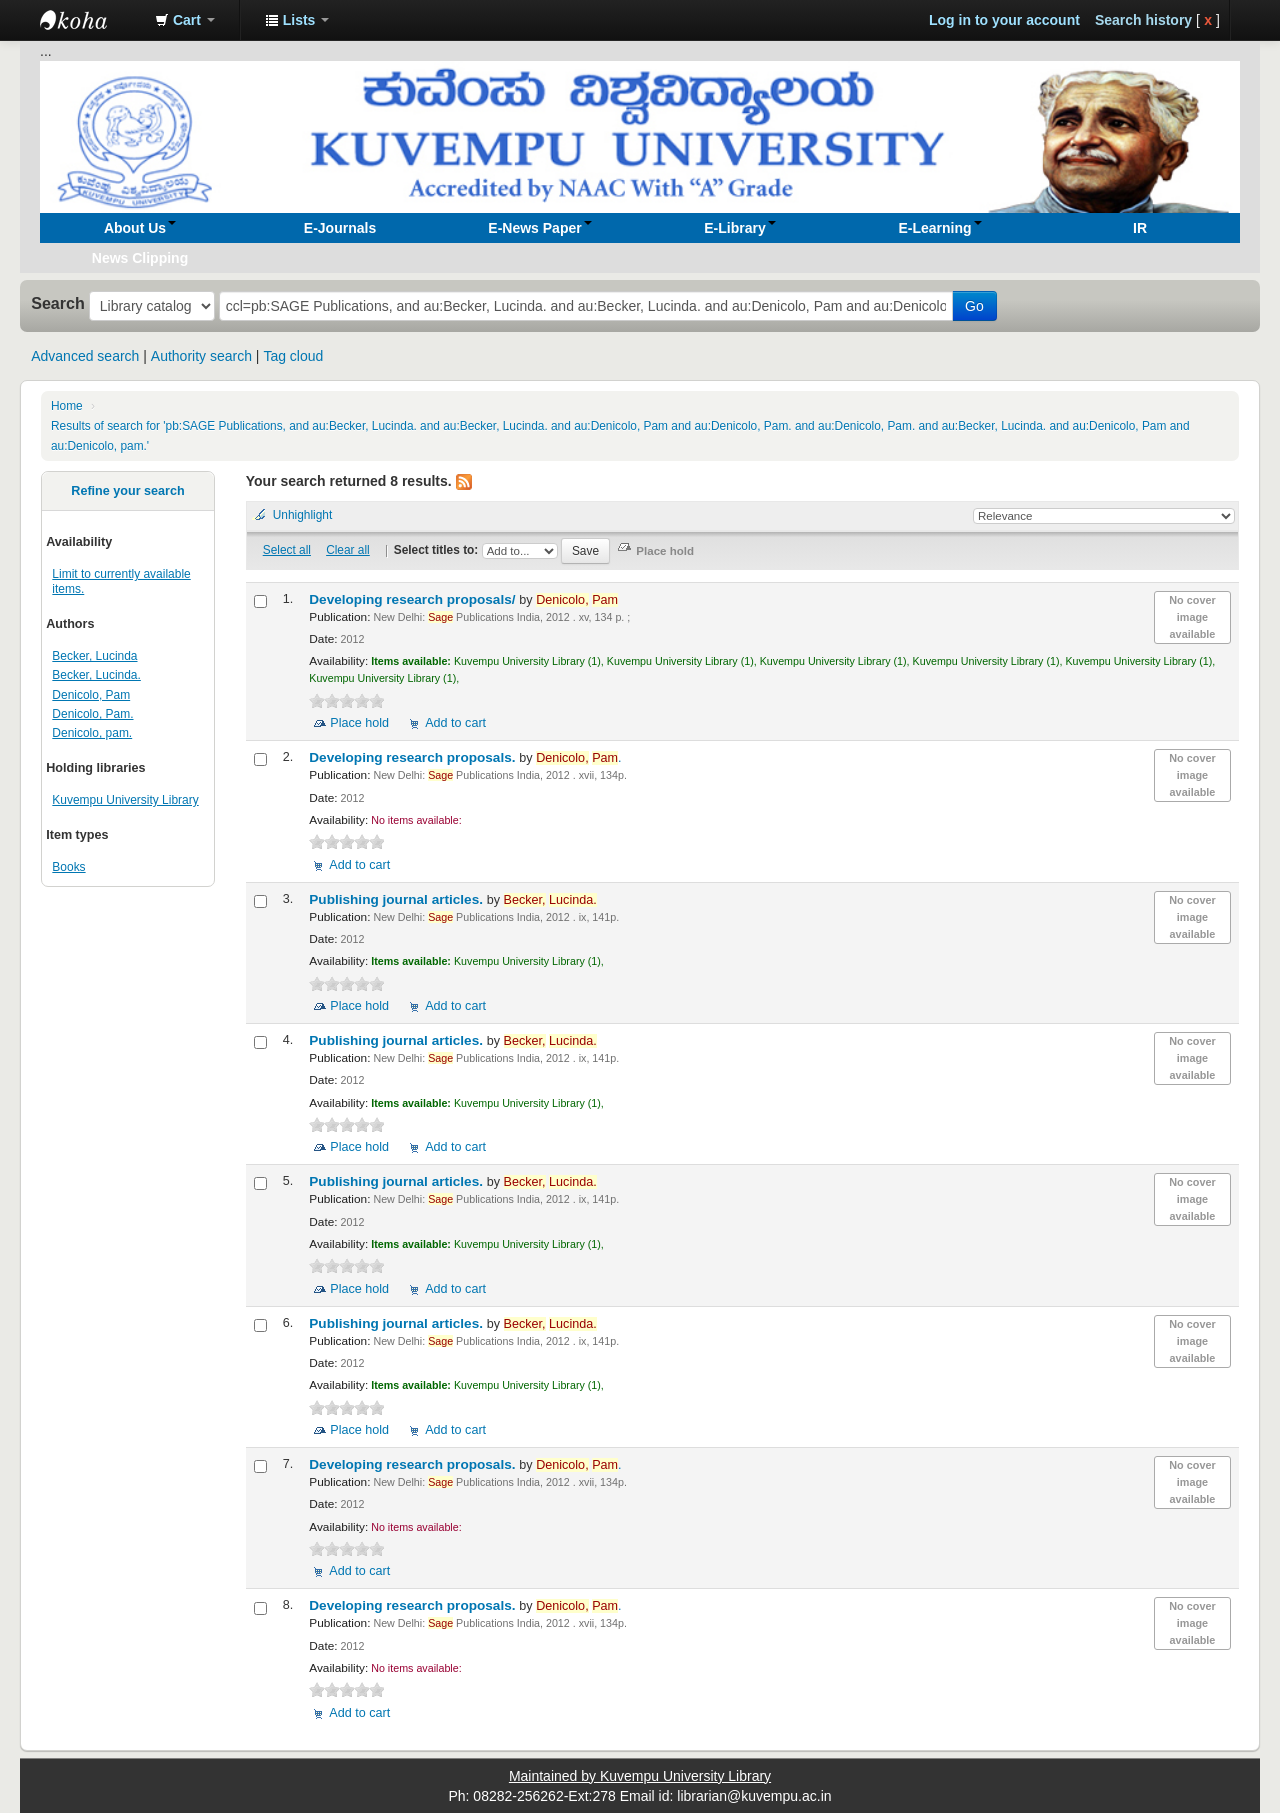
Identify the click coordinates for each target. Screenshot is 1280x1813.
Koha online (90, 20)
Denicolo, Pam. (92, 714)
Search (58, 303)
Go (974, 306)
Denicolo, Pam (91, 695)
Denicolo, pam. (92, 733)
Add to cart (455, 723)
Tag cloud (293, 356)
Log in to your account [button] (1004, 20)
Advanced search (85, 356)
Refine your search (127, 491)
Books (68, 867)
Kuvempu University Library (125, 800)
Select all (287, 550)
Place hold (359, 723)
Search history (1143, 20)
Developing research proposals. (414, 757)
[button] (185, 20)
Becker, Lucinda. (96, 675)
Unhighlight (303, 515)
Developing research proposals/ (414, 599)
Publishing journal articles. (398, 899)
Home (67, 406)
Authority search (201, 356)
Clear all (348, 550)
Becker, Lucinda (94, 656)
